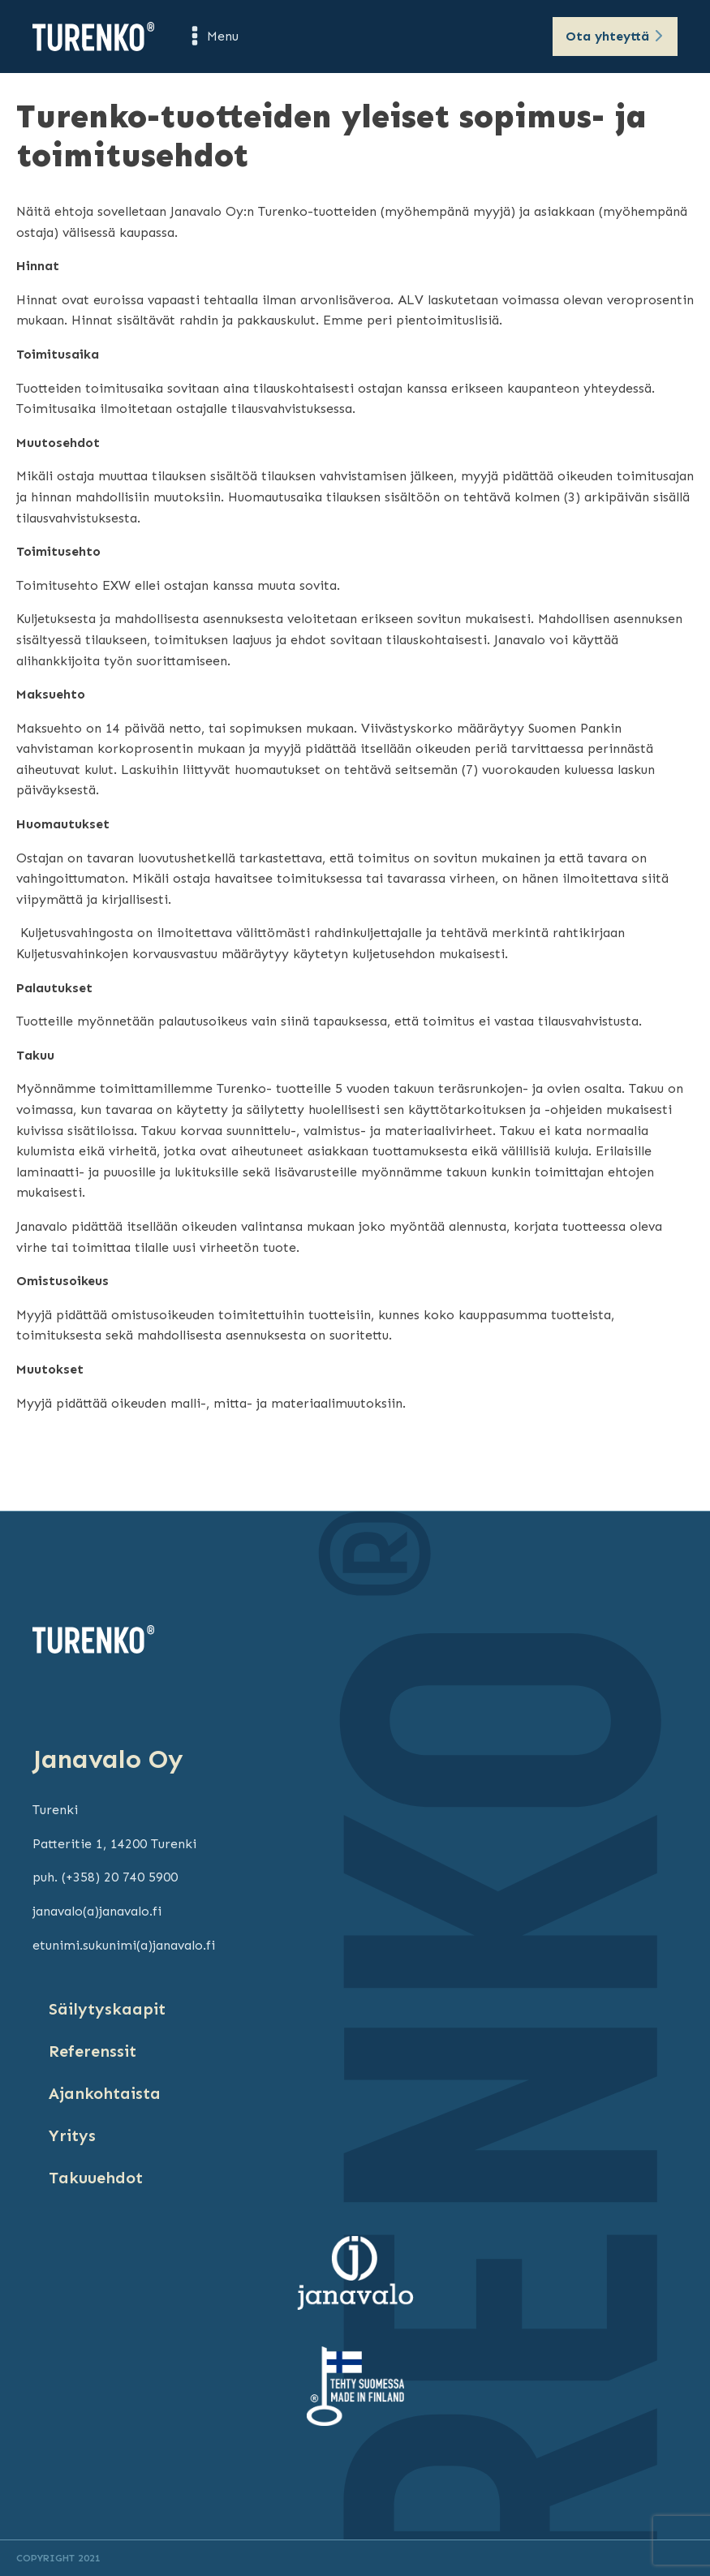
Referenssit (92, 2051)
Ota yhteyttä (607, 36)
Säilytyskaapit (107, 2009)
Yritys (72, 2135)
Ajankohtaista (105, 2093)
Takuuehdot (96, 2177)
